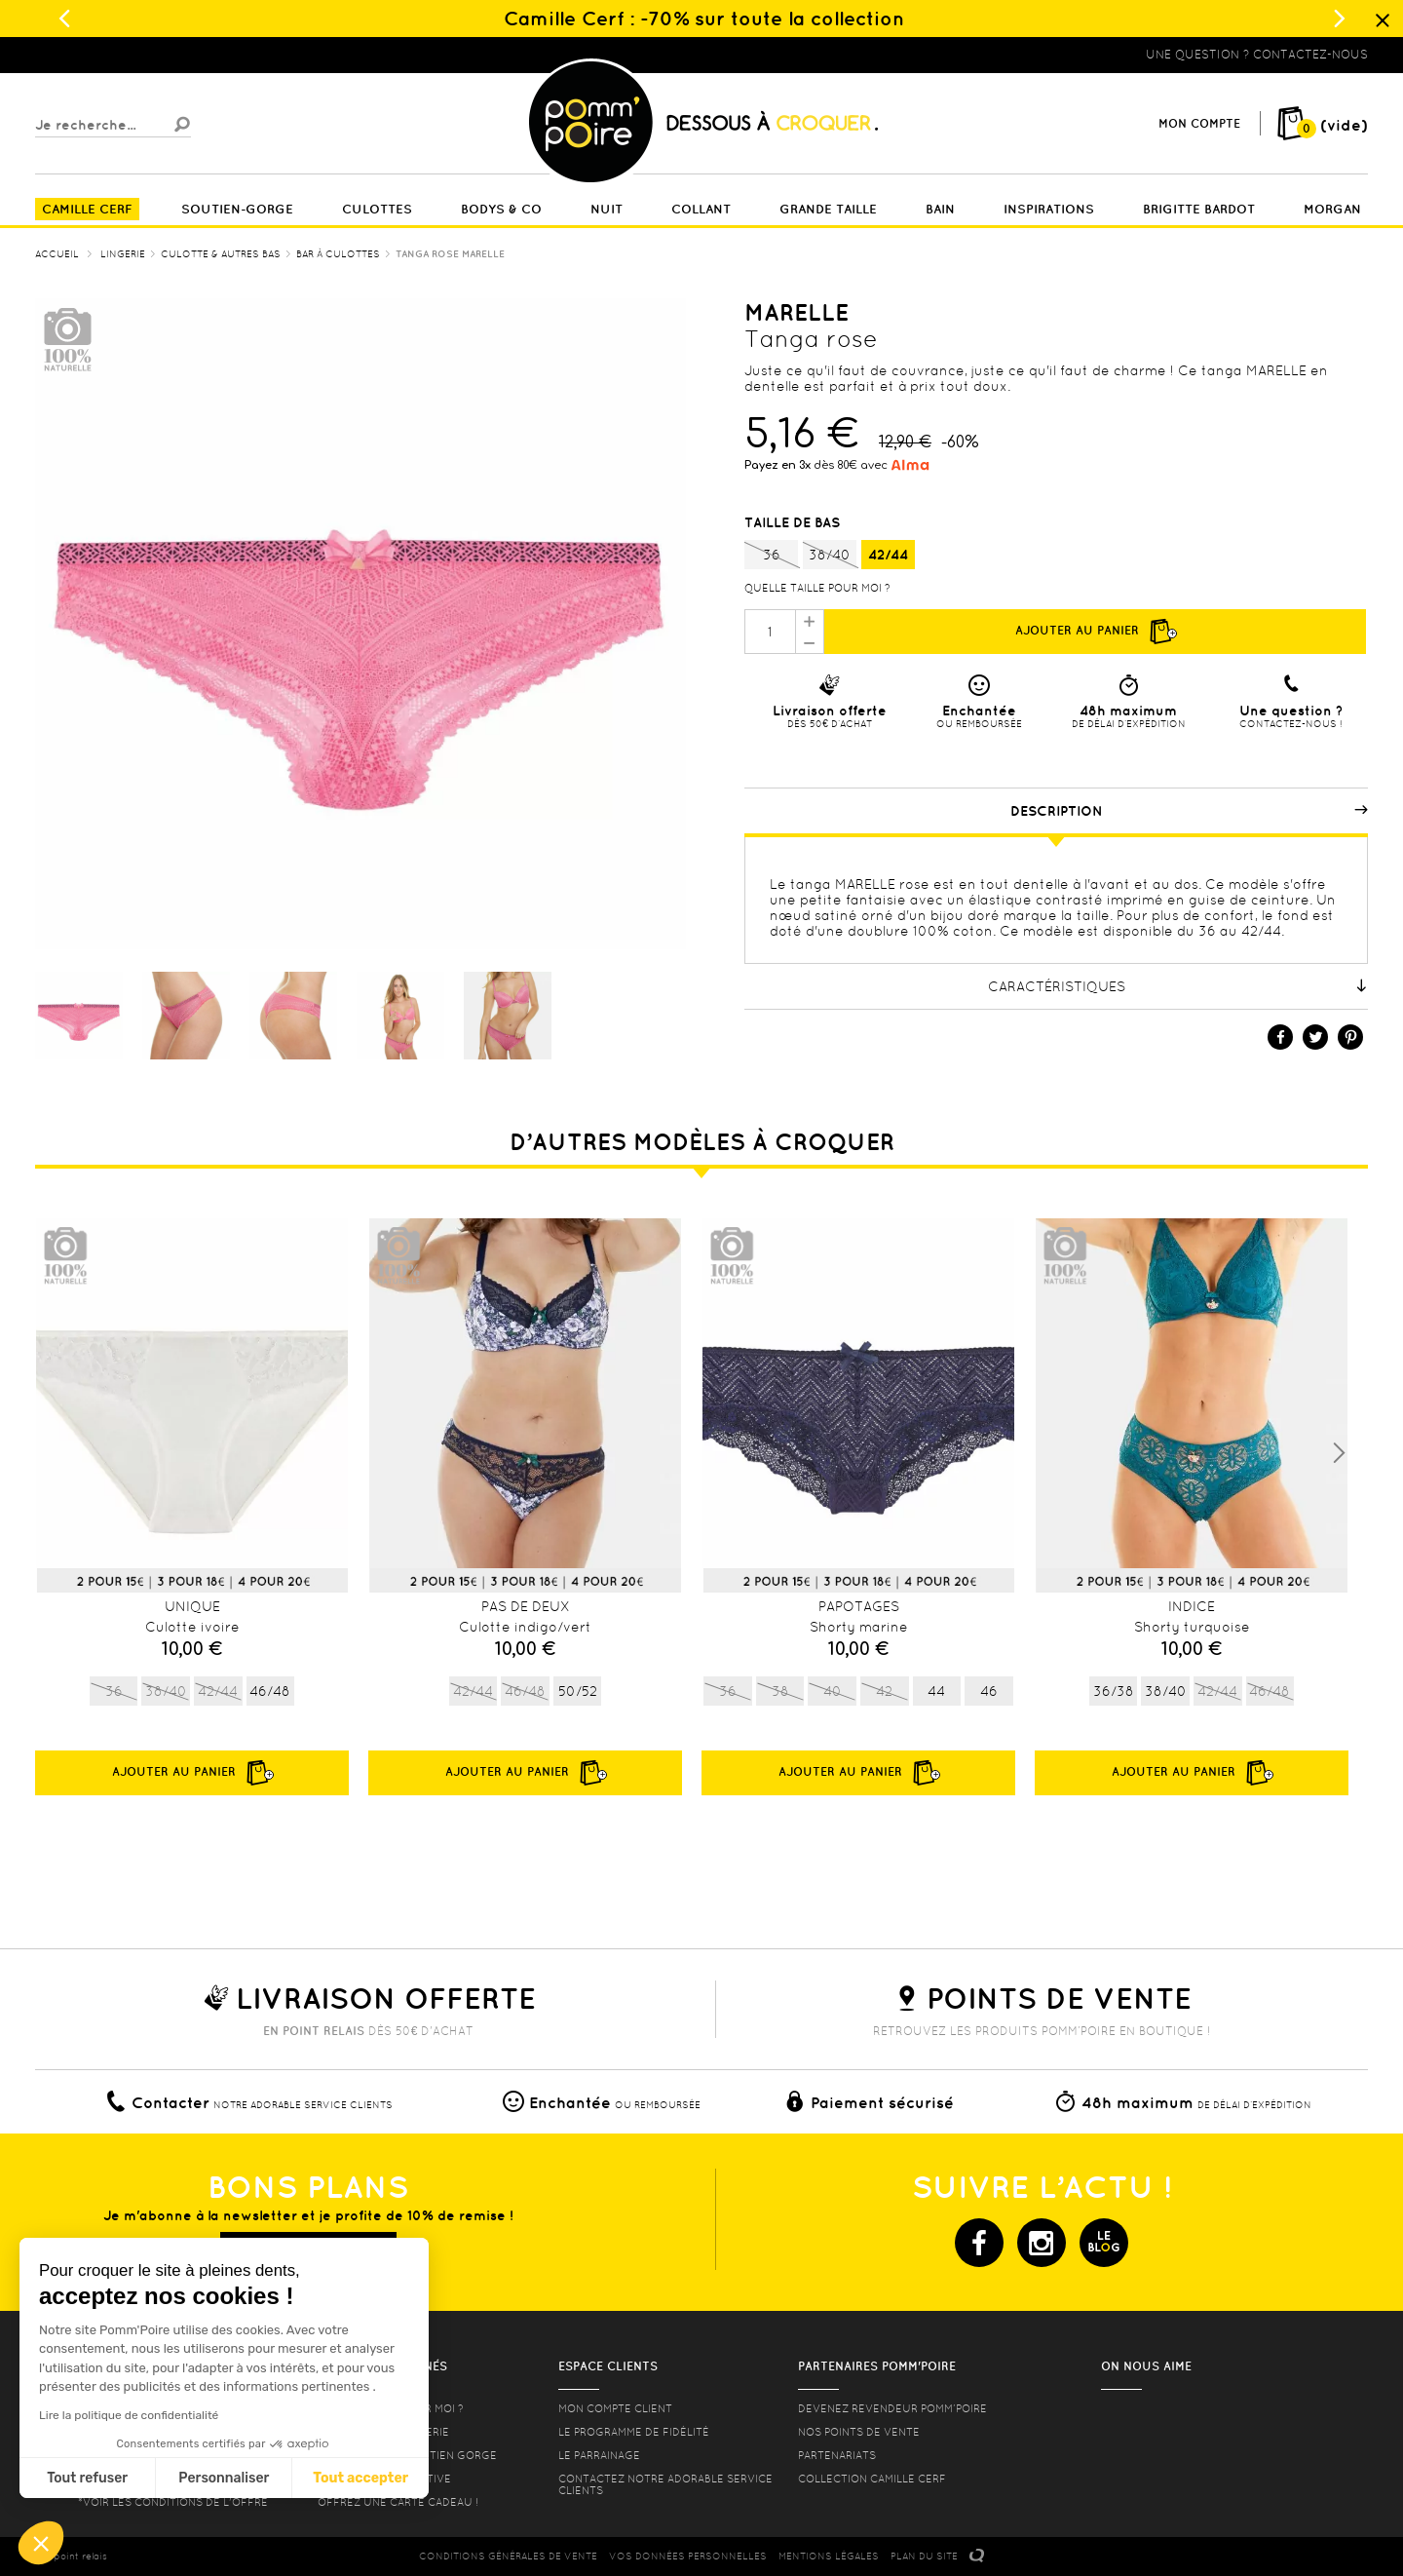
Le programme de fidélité (633, 2432)
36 (771, 555)
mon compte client (615, 2408)
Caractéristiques (1178, 986)
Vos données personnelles (688, 2556)
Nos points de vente (859, 2432)
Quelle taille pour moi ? (817, 588)
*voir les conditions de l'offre (173, 2502)
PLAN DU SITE (924, 2556)
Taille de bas (794, 522)
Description (1189, 811)
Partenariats (837, 2455)
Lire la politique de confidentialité (128, 2415)
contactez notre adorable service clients (665, 2484)
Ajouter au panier (1095, 631)
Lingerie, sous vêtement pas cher (130, 54)
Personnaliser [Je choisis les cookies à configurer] (223, 2478)
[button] (41, 2542)
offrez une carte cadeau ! (398, 2502)
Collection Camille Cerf (872, 2478)
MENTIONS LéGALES (828, 2556)
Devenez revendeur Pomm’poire (892, 2408)
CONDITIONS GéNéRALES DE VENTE (508, 2556)
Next (1338, 1453)
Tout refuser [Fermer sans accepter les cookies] (87, 2478)
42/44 (888, 554)
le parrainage (599, 2455)
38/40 (829, 555)
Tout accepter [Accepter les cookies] (360, 2478)
